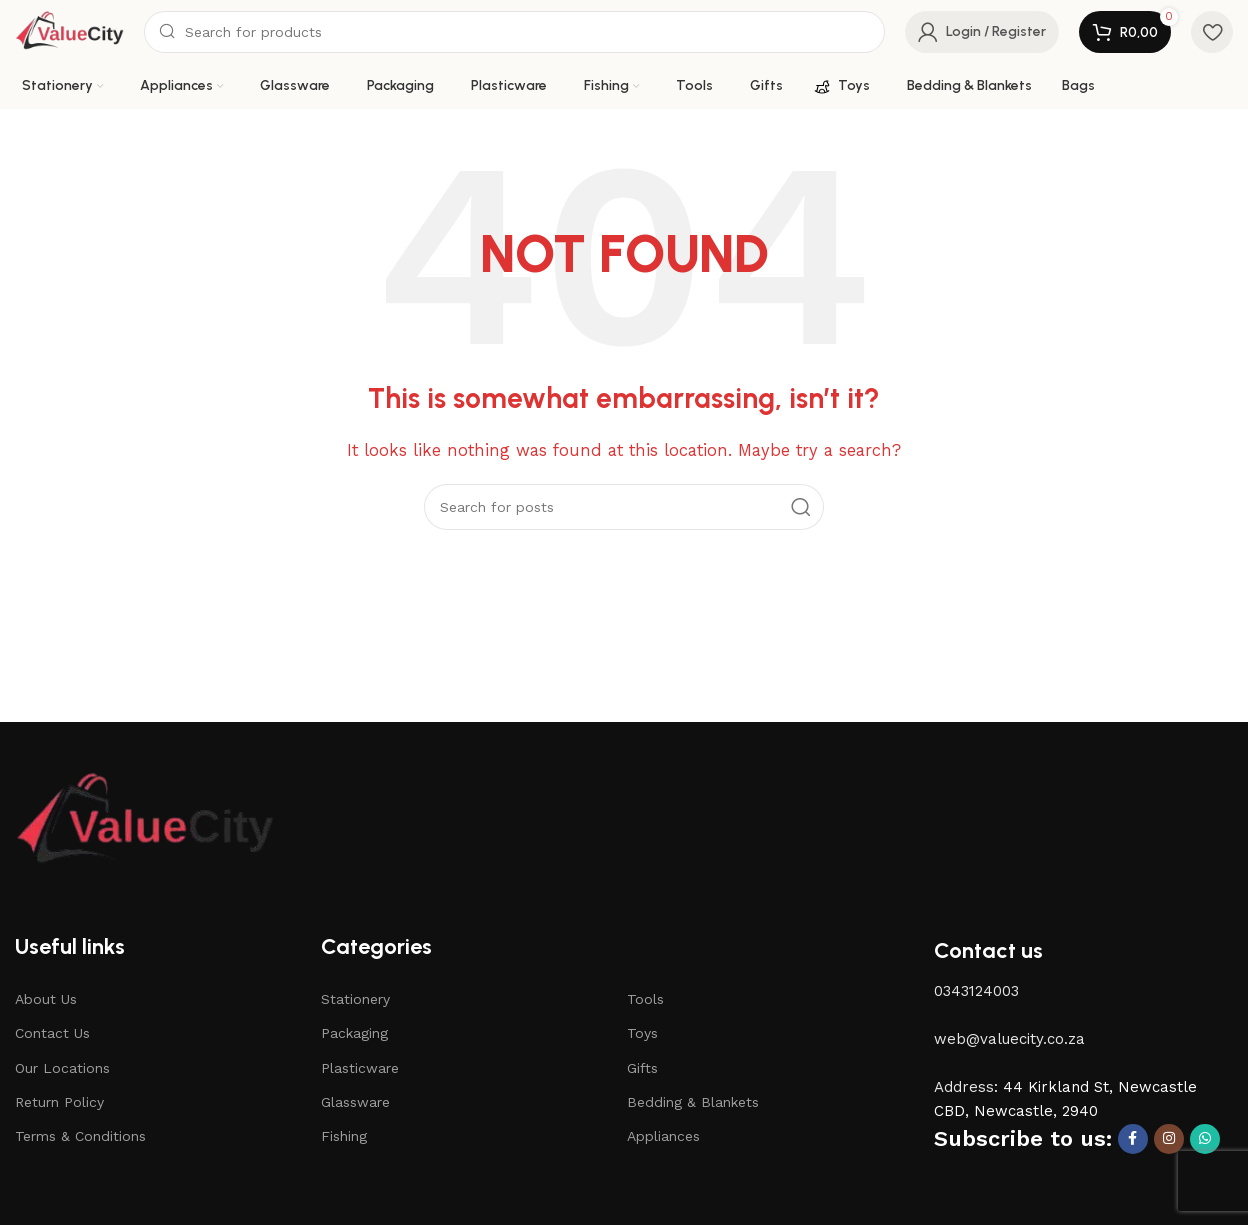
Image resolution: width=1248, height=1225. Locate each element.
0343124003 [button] (976, 991)
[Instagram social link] (1169, 1139)
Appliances (663, 1136)
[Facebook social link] (1133, 1139)
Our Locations (62, 1068)
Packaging (354, 1033)
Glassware (355, 1102)
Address (964, 1087)
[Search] (514, 32)
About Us (46, 999)
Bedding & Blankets (693, 1102)
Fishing (344, 1136)
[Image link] (145, 820)
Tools (645, 999)
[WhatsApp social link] (1205, 1139)
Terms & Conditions (80, 1136)
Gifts (642, 1068)
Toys (642, 1033)
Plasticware (360, 1068)
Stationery (355, 999)
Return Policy (59, 1102)
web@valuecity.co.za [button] (1009, 1039)
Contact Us (52, 1033)
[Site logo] (69, 31)
